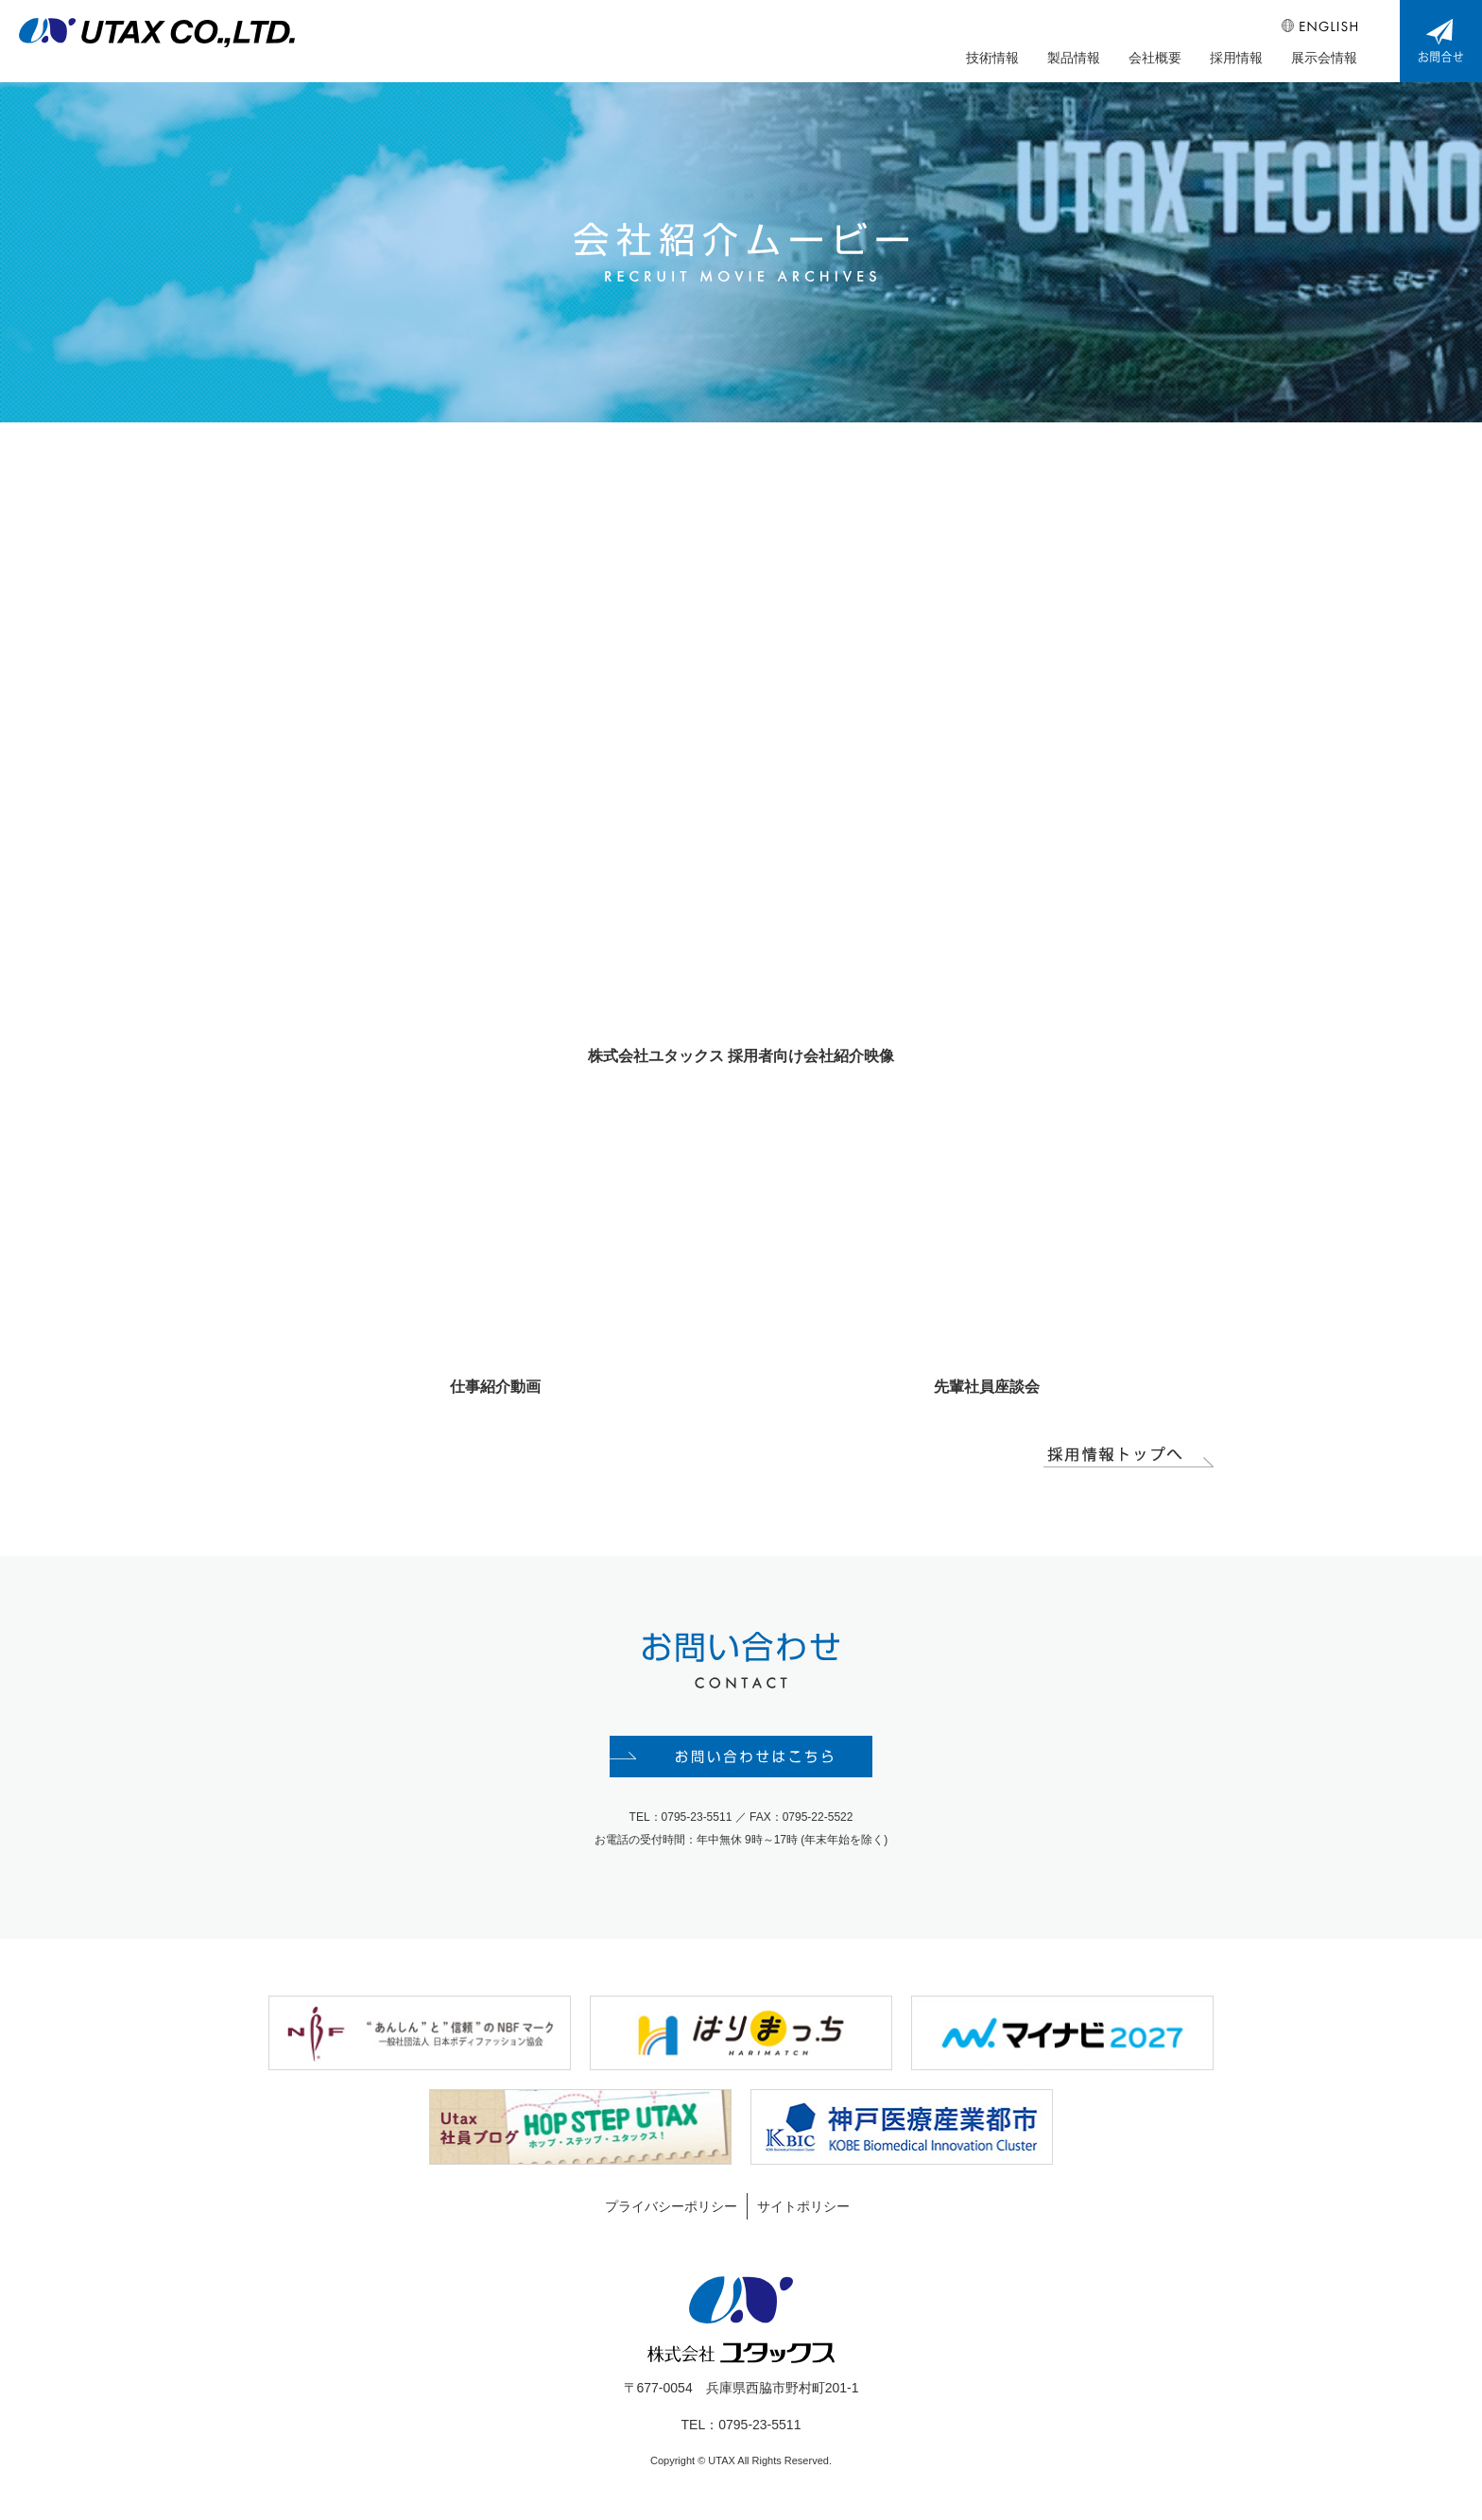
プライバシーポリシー (671, 2206)
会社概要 (1155, 57)
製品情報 (1073, 57)
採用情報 (1236, 57)
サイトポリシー (803, 2206)
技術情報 (992, 57)
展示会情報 (1324, 57)
